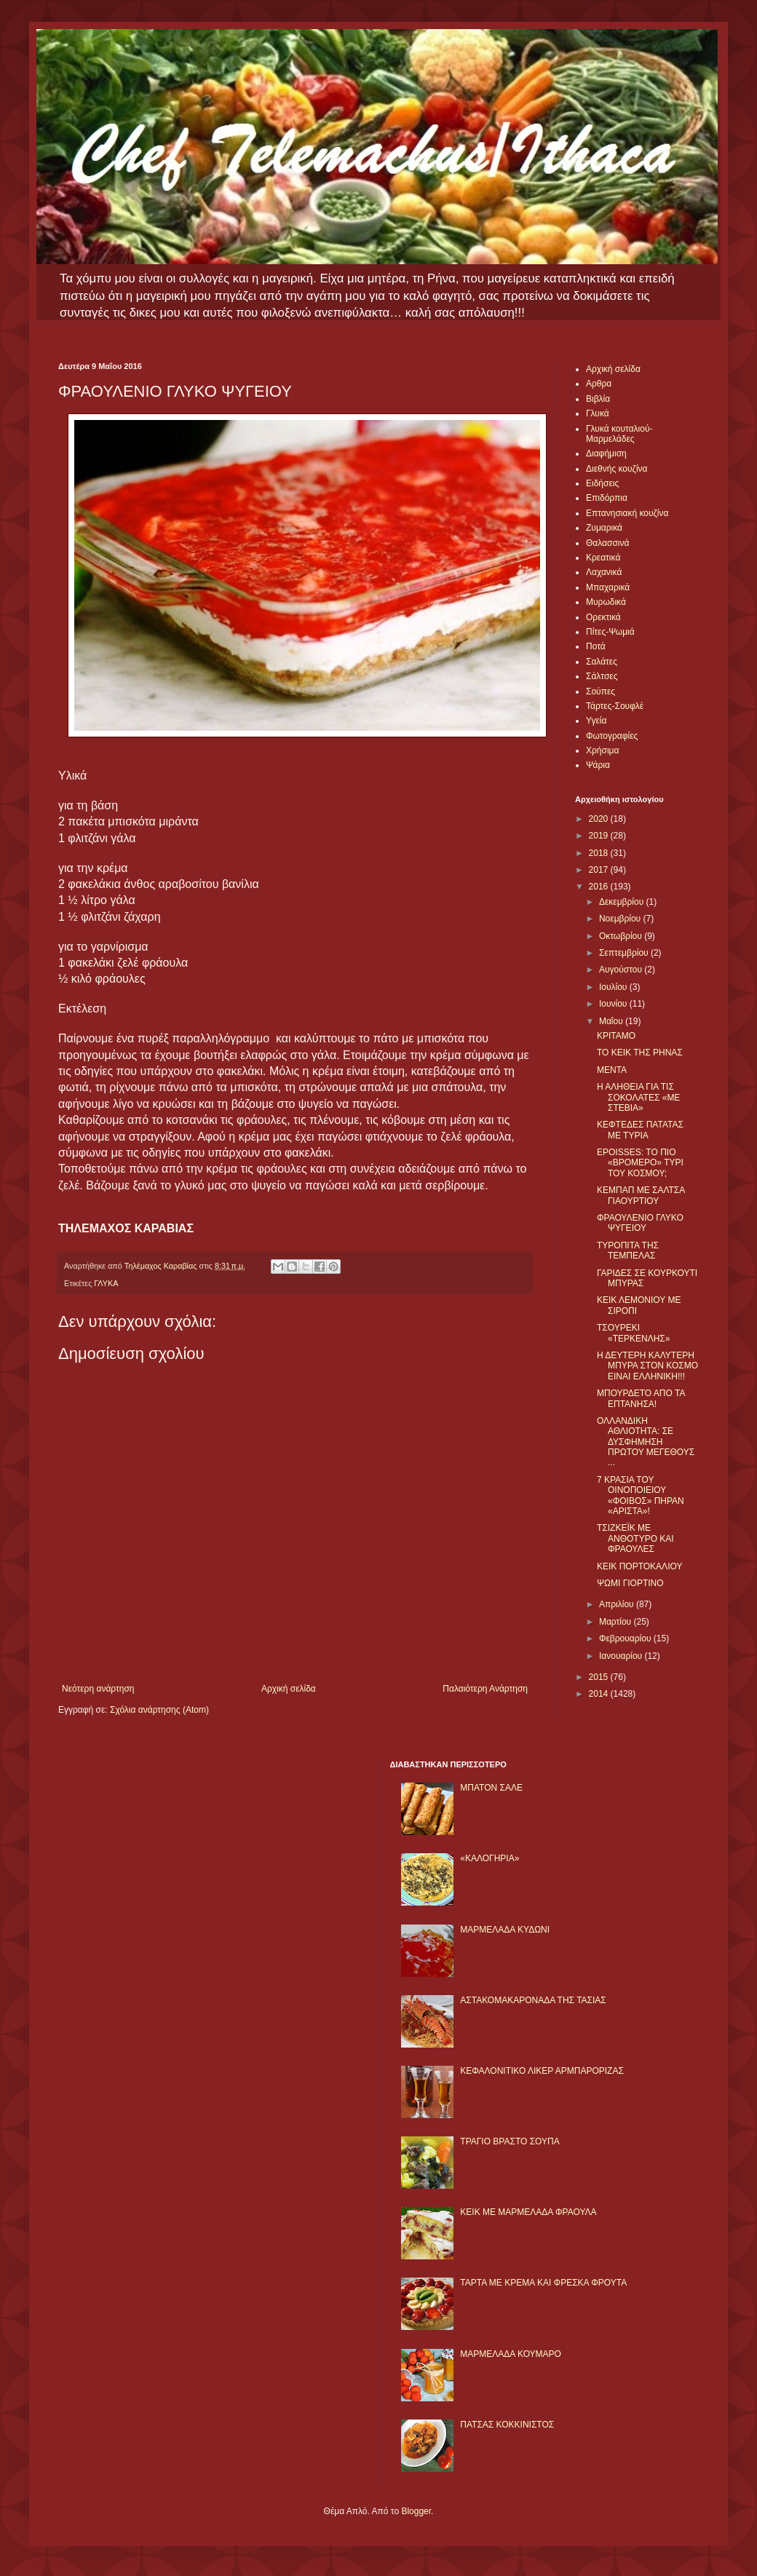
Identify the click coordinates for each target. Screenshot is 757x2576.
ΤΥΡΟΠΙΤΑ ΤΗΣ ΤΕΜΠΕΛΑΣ (628, 1250)
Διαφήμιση (606, 453)
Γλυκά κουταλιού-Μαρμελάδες (619, 434)
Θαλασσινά (607, 543)
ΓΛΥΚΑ (106, 1283)
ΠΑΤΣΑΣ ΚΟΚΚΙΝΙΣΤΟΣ (507, 2425)
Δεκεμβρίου (622, 902)
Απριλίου (617, 1604)
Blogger (416, 2511)
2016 (600, 886)
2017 (600, 870)
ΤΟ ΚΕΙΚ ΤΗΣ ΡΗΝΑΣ (640, 1052)
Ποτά (596, 646)
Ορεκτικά (603, 617)
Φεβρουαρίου (626, 1638)
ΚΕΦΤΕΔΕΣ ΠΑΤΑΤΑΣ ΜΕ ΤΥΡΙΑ (640, 1129)
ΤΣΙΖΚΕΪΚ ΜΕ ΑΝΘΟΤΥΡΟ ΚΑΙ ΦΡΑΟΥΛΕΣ (635, 1538)
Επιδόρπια (606, 498)
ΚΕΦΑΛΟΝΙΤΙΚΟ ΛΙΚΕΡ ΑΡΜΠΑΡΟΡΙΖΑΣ (542, 2071)
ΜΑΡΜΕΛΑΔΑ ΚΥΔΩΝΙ (505, 1930)
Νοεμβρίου (621, 919)
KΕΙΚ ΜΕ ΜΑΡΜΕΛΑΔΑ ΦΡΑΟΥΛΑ (528, 2212)
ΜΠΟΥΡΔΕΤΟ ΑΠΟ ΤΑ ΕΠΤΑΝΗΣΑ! (641, 1398)
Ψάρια (598, 765)
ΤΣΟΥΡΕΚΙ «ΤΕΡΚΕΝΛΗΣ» (633, 1333)
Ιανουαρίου (622, 1656)
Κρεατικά (603, 557)
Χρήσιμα (602, 750)
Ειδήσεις (602, 483)
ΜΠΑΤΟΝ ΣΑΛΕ (491, 1788)
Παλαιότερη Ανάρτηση (485, 1689)
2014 (600, 1694)
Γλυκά (597, 413)
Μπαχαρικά (608, 587)
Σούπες (600, 691)
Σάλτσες (601, 676)
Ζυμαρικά (604, 528)
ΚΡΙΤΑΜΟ (616, 1036)
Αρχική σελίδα (288, 1689)
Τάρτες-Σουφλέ (614, 706)
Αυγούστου (621, 969)
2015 (600, 1677)
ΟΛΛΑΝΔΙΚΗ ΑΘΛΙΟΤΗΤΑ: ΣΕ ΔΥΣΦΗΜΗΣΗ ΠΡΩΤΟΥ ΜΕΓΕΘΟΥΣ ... (645, 1442)
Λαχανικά (604, 572)
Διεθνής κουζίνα (616, 469)
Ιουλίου (614, 987)
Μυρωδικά (606, 602)
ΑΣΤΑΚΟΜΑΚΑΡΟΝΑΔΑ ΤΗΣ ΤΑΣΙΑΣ (533, 2000)
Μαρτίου (616, 1622)
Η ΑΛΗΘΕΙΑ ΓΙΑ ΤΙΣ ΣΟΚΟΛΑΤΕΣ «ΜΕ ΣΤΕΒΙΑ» (638, 1097)
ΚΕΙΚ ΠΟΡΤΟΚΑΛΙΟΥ (639, 1566)
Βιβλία (598, 399)
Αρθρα (598, 384)
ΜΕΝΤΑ (612, 1070)
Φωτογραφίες (612, 736)
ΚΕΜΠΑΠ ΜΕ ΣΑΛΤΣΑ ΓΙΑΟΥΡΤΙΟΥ (641, 1195)
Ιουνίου (614, 1004)
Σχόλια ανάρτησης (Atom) (159, 1710)
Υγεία (596, 721)
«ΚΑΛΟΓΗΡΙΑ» (489, 1858)
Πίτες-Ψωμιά (610, 632)
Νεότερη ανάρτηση (98, 1689)
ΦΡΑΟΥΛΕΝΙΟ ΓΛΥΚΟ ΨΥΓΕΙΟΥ (640, 1223)
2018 (600, 853)
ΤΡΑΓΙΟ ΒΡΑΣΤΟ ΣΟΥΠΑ (509, 2141)
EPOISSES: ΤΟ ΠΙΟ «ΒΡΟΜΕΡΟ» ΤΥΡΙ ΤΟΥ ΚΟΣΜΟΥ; (640, 1162)
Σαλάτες (601, 662)
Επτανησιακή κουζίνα (627, 513)
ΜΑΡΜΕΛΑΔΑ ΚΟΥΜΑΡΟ (510, 2354)
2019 (600, 836)
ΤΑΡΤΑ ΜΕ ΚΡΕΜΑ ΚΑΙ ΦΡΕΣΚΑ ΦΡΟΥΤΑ (543, 2283)
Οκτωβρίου (621, 936)
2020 (600, 819)
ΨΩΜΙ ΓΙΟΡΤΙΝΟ (630, 1583)
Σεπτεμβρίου (625, 953)
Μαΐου (612, 1021)
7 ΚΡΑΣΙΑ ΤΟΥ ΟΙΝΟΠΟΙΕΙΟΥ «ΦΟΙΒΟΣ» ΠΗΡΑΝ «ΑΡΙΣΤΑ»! (640, 1495)
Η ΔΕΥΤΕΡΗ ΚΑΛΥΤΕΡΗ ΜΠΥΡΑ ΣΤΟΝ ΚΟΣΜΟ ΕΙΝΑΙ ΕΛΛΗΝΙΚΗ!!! (647, 1366)
